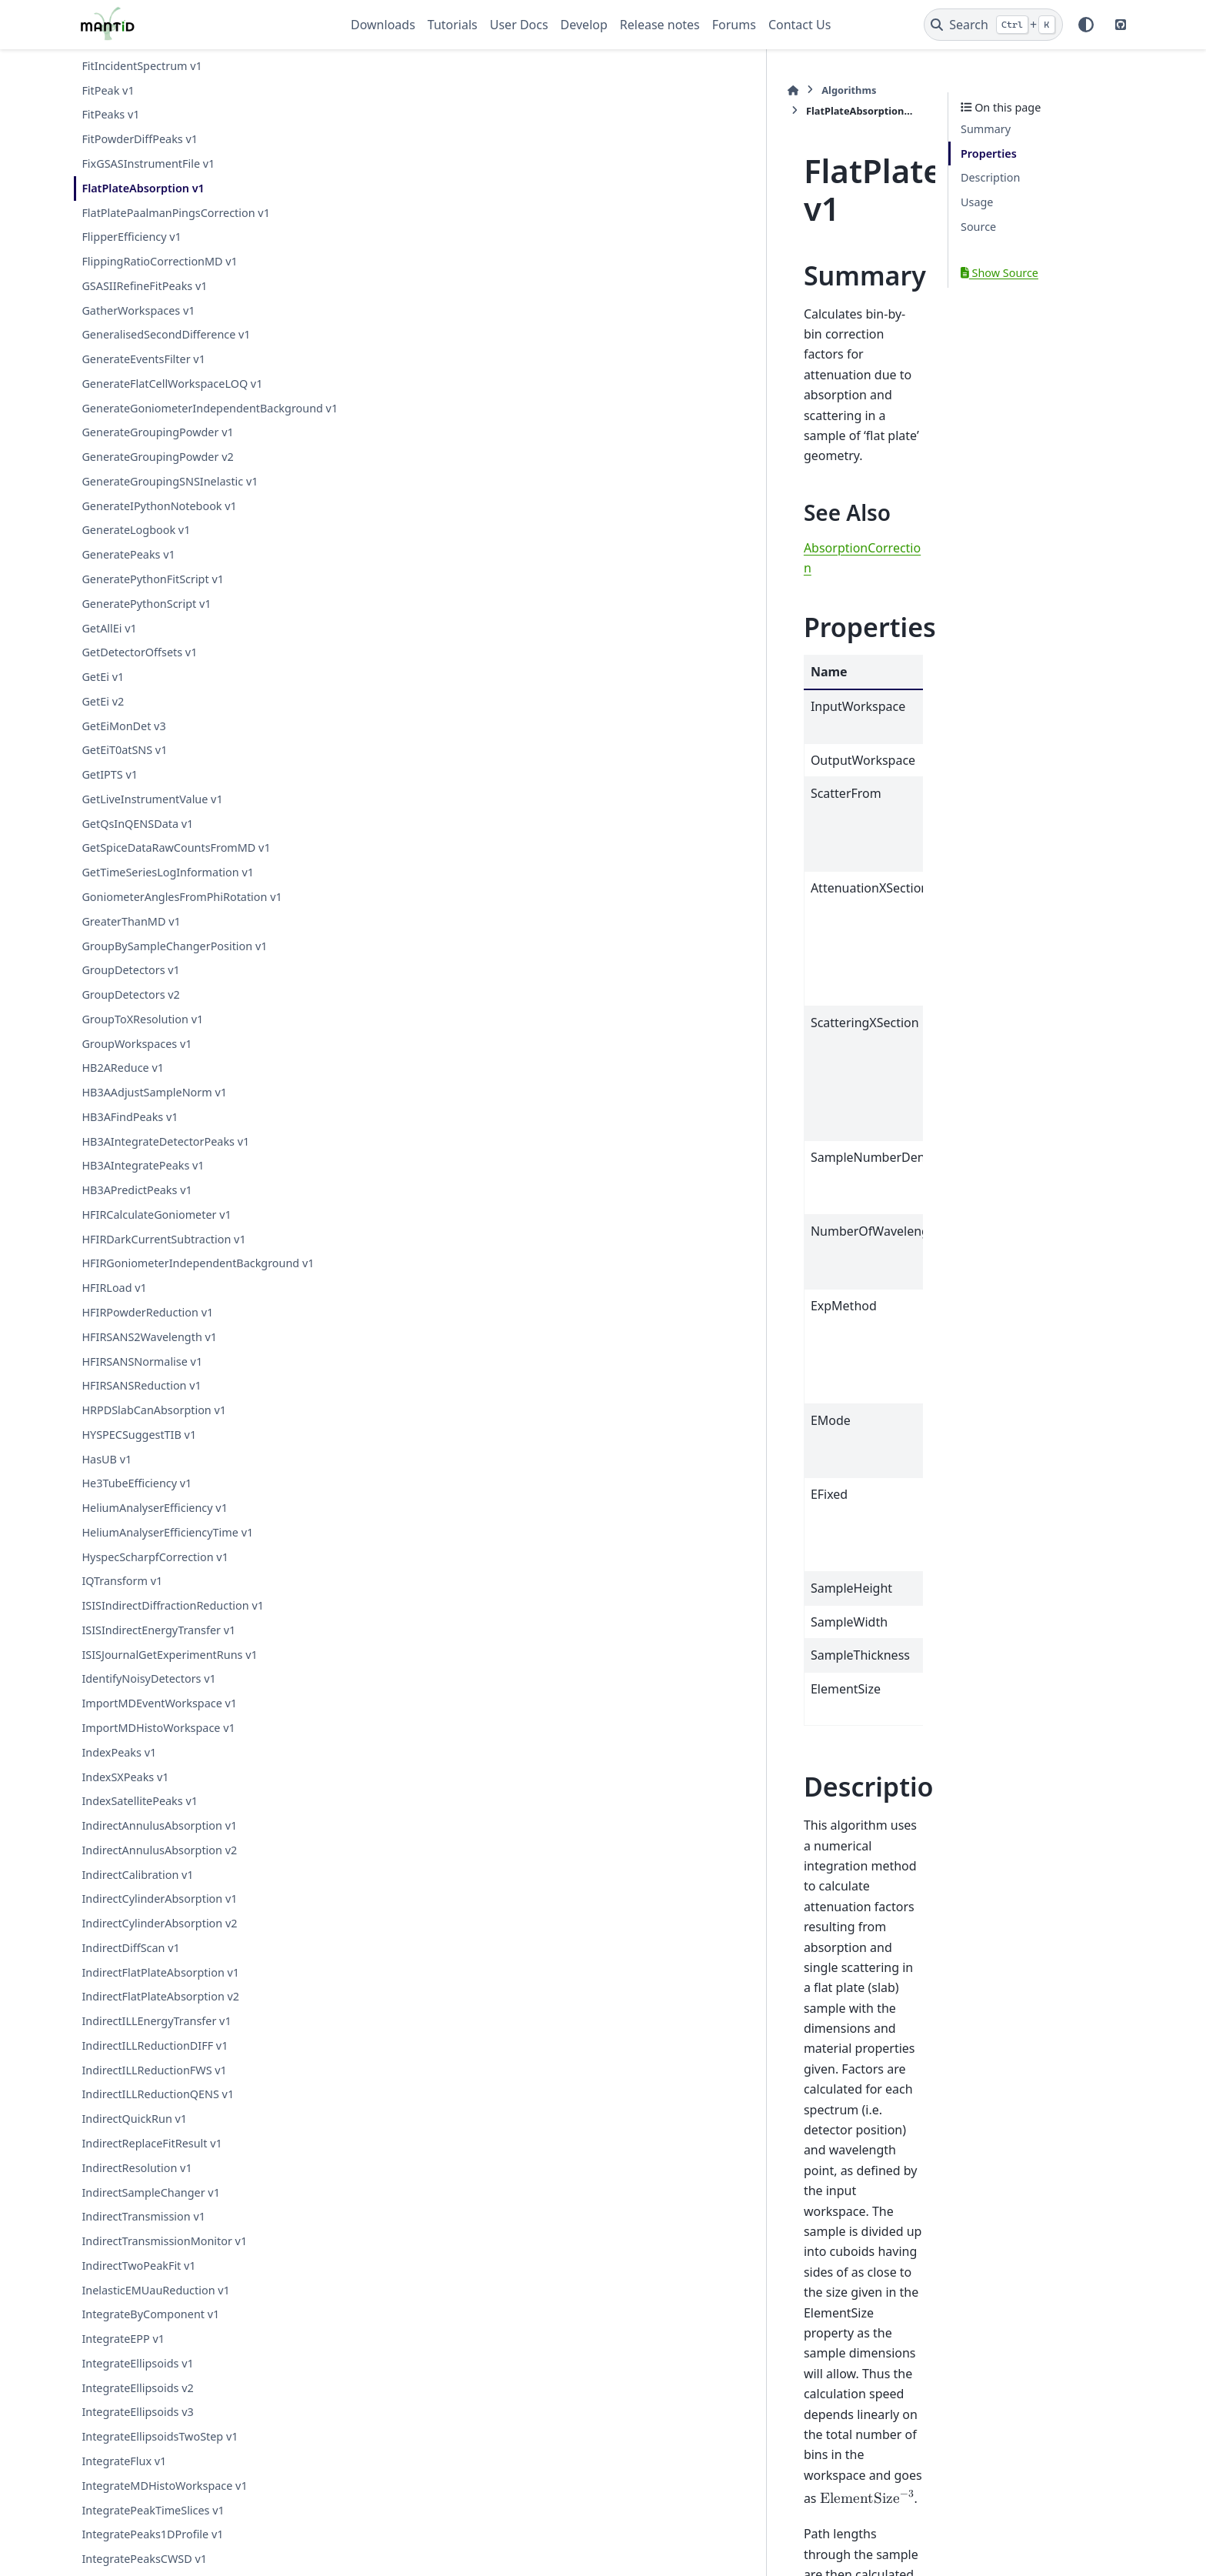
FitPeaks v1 (110, 114)
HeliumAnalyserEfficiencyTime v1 (167, 1550)
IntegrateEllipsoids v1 (137, 2381)
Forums (734, 24)
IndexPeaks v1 (119, 1770)
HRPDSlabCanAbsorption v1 (154, 1428)
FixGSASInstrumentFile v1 (148, 163)
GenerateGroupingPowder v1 (157, 450)
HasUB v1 (107, 1477)
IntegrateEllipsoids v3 (137, 2430)
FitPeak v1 (108, 90)
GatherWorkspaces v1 (138, 310)
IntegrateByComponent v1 (150, 2332)
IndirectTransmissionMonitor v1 (164, 2259)
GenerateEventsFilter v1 (143, 359)
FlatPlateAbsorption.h (503, 2365)
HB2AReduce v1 (123, 1086)
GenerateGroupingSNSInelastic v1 (170, 499)
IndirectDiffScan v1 (130, 1966)
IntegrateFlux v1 (124, 2479)
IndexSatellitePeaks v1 (140, 1819)
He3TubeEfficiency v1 (137, 1501)
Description (990, 177)
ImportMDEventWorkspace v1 (159, 1721)
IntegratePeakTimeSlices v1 (153, 2528)
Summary (986, 129)
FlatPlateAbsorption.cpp (508, 2399)
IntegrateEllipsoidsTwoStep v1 (160, 2455)
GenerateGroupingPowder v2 (157, 475)
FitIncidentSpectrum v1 (142, 65)
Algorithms (414, 90)
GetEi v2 (103, 719)
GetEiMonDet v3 (123, 743)
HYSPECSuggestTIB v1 (139, 1453)
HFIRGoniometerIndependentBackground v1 (198, 1281)
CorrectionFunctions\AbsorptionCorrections (671, 2268)
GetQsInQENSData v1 (137, 841)
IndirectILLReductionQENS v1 (158, 2112)
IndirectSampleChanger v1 (150, 2210)
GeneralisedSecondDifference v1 (166, 334)
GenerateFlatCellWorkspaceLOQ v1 (172, 383)
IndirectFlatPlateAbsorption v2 (160, 2014)
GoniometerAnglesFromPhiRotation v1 (182, 915)
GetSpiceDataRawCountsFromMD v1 (176, 866)
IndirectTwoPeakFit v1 (138, 2284)
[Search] (993, 24)
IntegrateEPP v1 (123, 2357)
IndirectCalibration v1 (137, 1892)
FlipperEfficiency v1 (131, 236)
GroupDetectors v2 (130, 1013)
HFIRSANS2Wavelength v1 (149, 1355)
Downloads (383, 24)
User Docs (519, 24)
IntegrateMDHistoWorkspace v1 (164, 2504)
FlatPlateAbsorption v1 (143, 188)
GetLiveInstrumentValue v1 (152, 817)
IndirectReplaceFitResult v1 (152, 2161)
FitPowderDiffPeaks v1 (140, 139)
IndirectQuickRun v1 (134, 2137)
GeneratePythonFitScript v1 (153, 597)
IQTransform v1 (122, 1599)
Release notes (660, 24)
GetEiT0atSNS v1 (124, 768)
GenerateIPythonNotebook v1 (159, 523)
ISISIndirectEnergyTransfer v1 (158, 1648)
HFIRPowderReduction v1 (147, 1330)
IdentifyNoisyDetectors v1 (148, 1697)
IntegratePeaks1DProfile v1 (152, 2552)
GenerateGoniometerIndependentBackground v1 (199, 417)
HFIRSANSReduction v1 (141, 1403)
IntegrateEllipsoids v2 (137, 2405)
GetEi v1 (103, 695)
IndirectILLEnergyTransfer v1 (156, 2039)
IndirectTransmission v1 (143, 2234)
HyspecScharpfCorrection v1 (155, 1574)
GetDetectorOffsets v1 (139, 670)
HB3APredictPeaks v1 (137, 1208)
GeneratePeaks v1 (128, 573)
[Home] (358, 90)
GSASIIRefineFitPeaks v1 (144, 286)
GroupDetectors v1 (130, 988)
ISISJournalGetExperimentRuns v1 (169, 1672)
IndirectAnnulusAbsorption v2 (159, 1868)
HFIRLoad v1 (114, 1306)
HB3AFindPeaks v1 (130, 1135)
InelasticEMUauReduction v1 (155, 2308)
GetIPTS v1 (110, 793)
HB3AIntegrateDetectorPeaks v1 (165, 1159)
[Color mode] (1086, 25)
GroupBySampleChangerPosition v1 (174, 963)
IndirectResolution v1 (137, 2186)
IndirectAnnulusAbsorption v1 (159, 1844)
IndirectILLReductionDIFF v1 (155, 2064)
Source (978, 226)
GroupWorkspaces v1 (137, 1061)
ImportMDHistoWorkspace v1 (158, 1746)
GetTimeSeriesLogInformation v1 (168, 890)
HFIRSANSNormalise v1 (142, 1379)
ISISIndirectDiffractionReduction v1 (173, 1624)
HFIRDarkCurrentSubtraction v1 (163, 1257)
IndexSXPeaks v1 (125, 1794)
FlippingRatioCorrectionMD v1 (159, 261)
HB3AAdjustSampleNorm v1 (154, 1110)
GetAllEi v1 (109, 646)
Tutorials (453, 24)
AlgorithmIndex (486, 2268)
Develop (584, 24)
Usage (977, 202)
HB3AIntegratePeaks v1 (143, 1183)
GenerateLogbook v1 (136, 548)
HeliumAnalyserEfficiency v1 (155, 1526)
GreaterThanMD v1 (131, 940)
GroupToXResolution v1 (142, 1037)
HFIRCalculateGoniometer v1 (156, 1233)
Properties (989, 153)
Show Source (999, 272)
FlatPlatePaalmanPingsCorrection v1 (176, 212)
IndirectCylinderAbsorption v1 (159, 1917)
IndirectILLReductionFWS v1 (154, 2087)
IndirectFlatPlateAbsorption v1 (160, 1990)
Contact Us (799, 24)
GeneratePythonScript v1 (146, 622)
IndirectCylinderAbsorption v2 (159, 1941)
